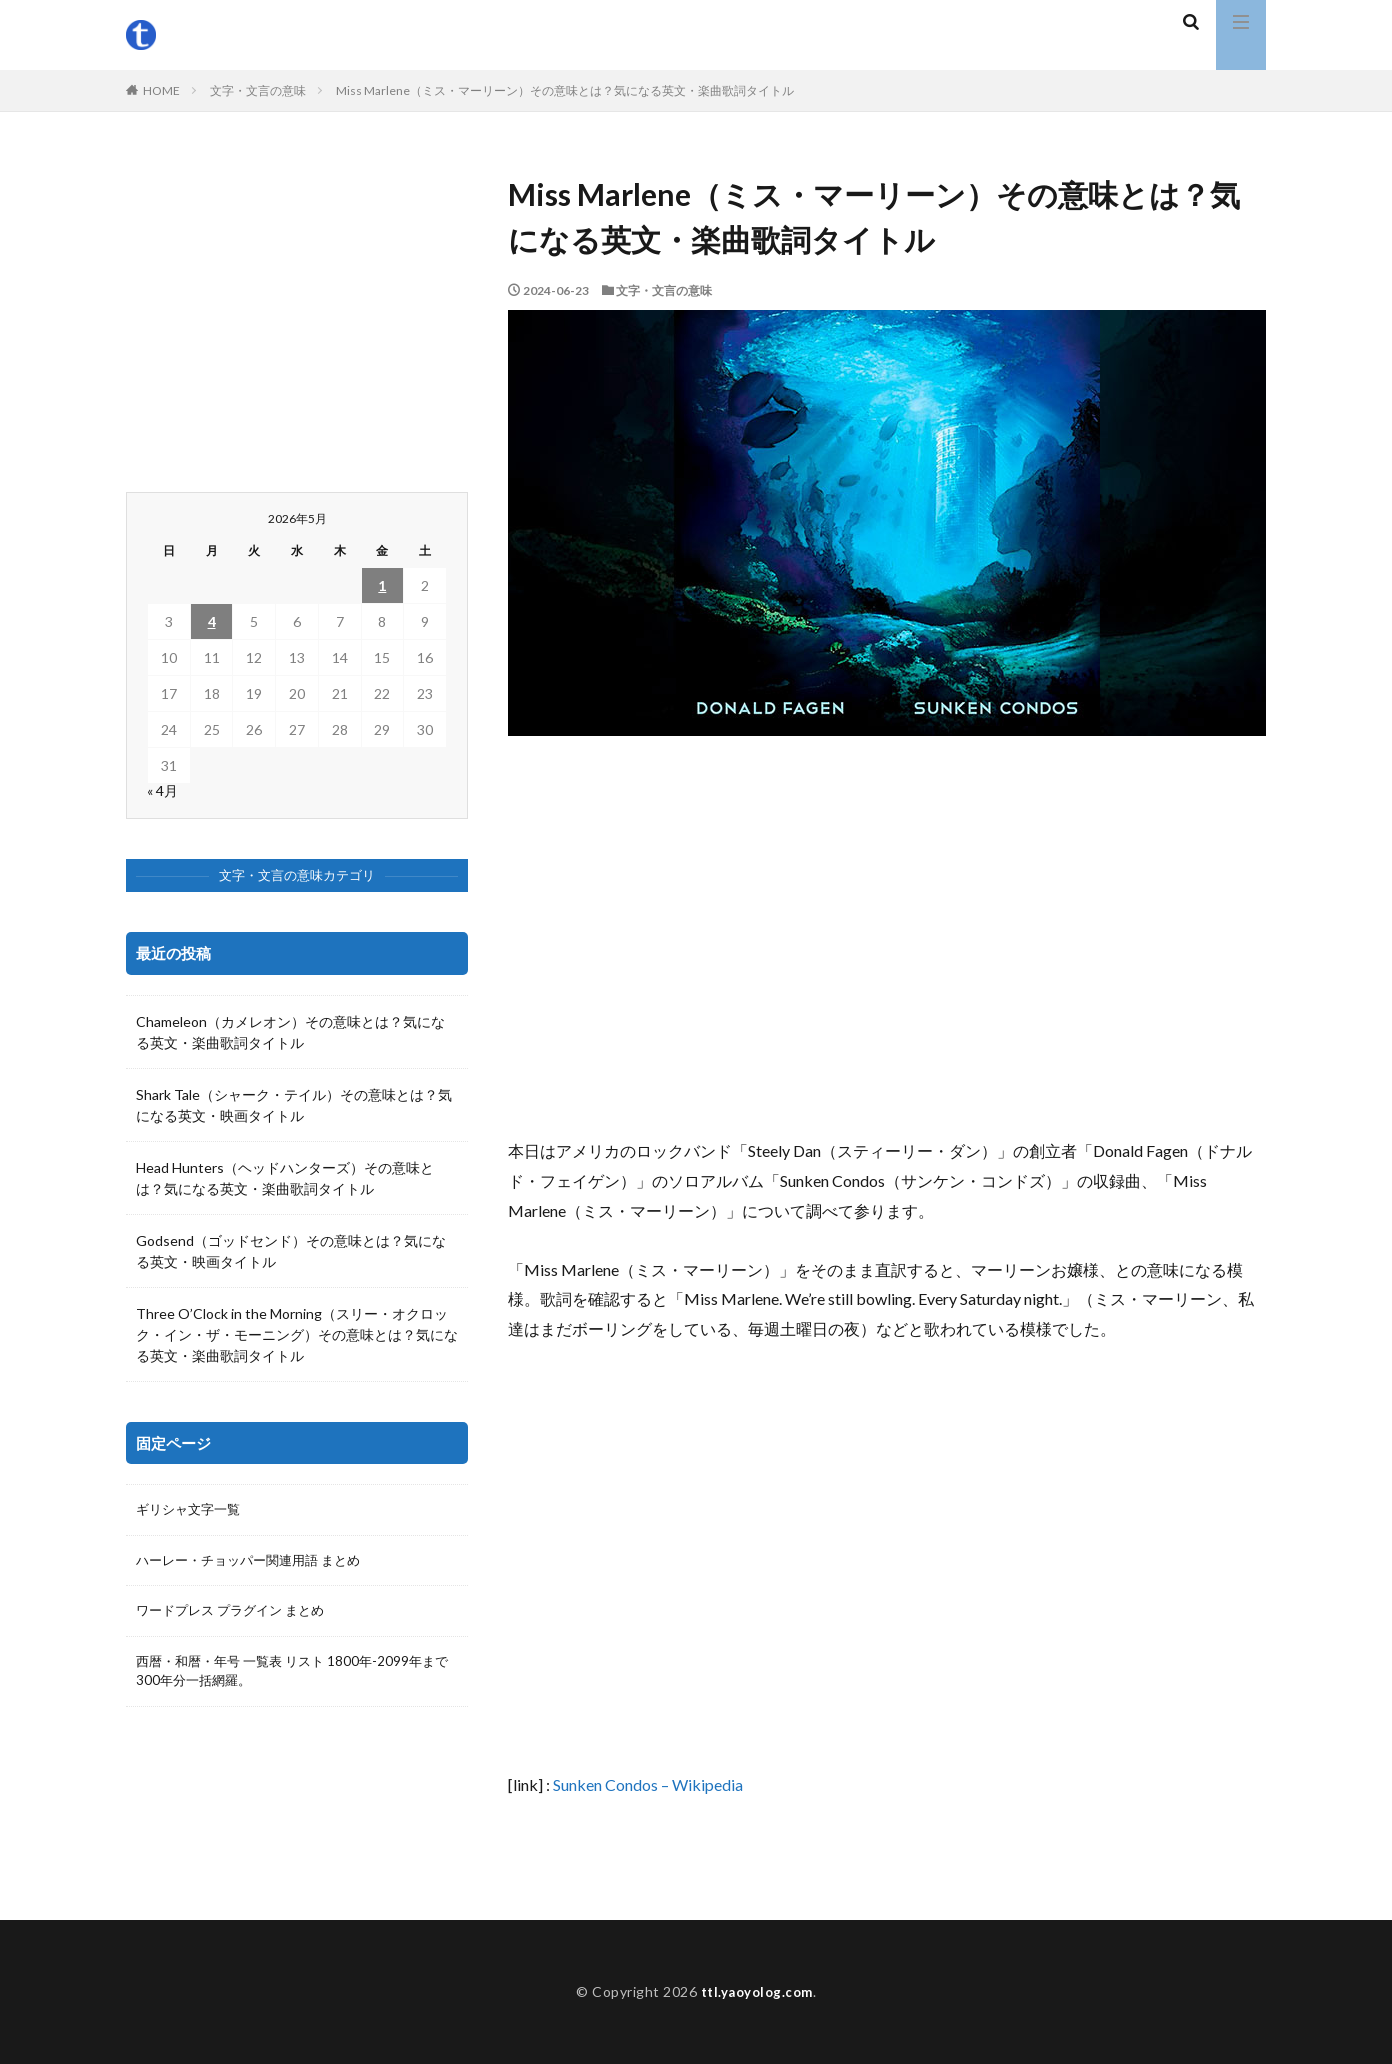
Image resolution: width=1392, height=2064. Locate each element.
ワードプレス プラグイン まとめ (237, 1614)
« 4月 (162, 790)
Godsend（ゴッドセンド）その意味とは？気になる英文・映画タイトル (291, 1251)
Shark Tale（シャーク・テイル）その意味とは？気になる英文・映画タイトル (294, 1105)
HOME (161, 90)
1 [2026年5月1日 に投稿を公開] (382, 585)
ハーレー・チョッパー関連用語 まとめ (256, 1562)
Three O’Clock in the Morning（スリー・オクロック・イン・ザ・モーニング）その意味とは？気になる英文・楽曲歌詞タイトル (297, 1334)
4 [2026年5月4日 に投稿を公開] (212, 621)
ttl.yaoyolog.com (757, 1991)
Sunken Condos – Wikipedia (648, 1784)
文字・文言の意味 (258, 90)
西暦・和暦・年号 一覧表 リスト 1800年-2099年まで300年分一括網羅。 (294, 1677)
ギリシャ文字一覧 (192, 1510)
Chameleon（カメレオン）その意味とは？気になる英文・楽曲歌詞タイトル (290, 1032)
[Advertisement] (887, 936)
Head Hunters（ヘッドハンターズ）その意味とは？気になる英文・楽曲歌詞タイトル (285, 1178)
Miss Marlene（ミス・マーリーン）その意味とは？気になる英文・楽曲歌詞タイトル (565, 90)
